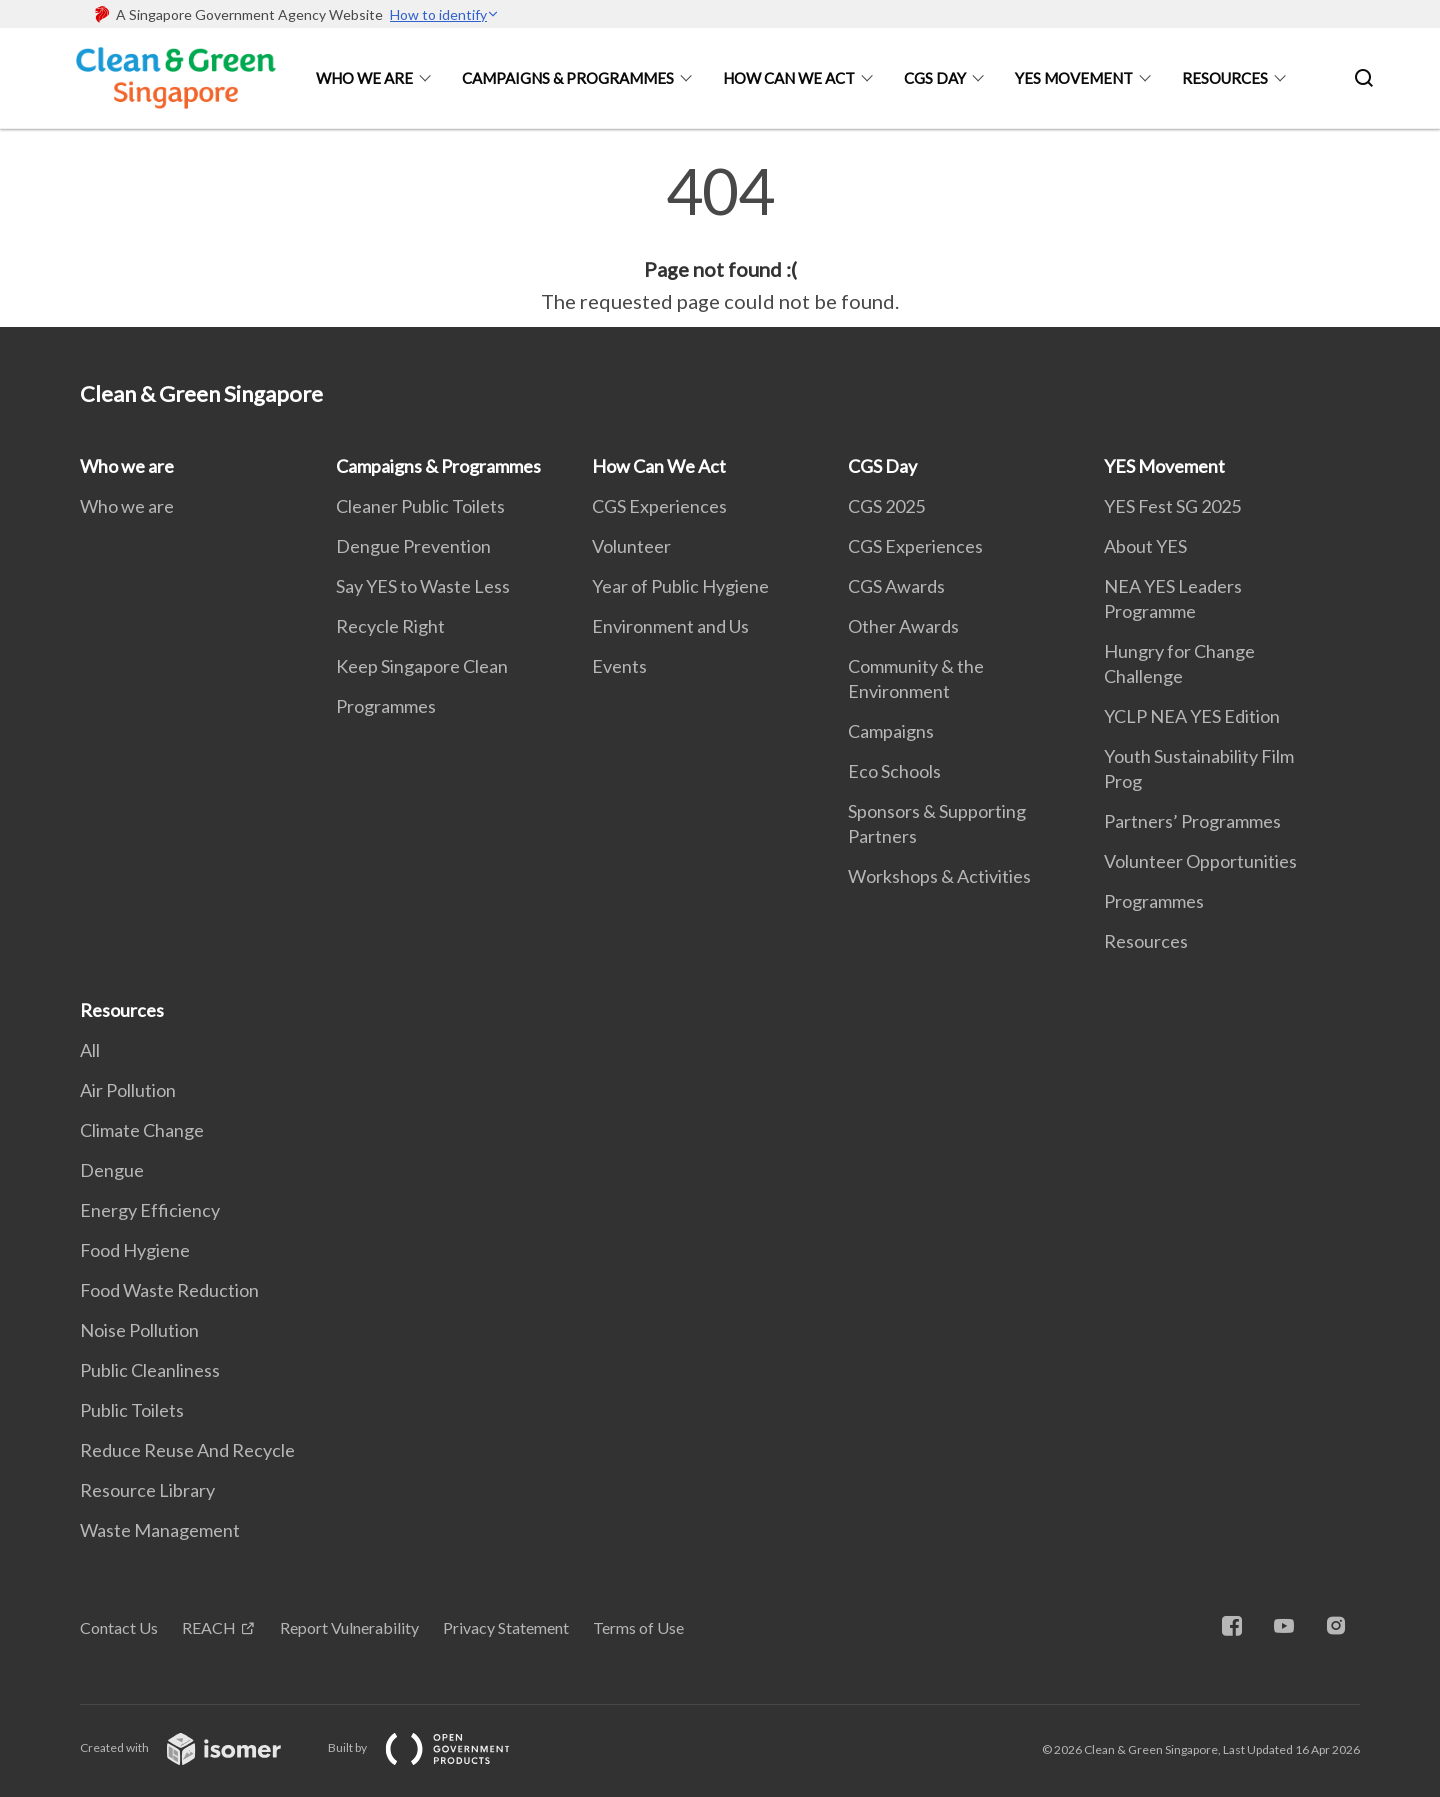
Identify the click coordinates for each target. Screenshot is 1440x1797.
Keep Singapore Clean (422, 666)
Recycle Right (390, 626)
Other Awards (903, 626)
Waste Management (160, 1530)
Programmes (386, 706)
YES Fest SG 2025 (1172, 506)
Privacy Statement (506, 1627)
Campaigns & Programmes (568, 78)
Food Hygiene (135, 1250)
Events (619, 666)
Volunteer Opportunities (1200, 861)
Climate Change (142, 1130)
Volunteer (631, 546)
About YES (1145, 546)
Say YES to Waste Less (423, 586)
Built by (435, 1747)
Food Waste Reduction (169, 1290)
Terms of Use (638, 1627)
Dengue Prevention (413, 546)
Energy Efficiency (150, 1210)
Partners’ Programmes (1192, 821)
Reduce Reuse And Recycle (187, 1450)
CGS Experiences (659, 506)
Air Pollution (128, 1090)
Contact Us (119, 1627)
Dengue (112, 1170)
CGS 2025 (886, 506)
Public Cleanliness (150, 1370)
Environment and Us (670, 626)
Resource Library (147, 1490)
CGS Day (935, 78)
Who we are (364, 78)
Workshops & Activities (939, 876)
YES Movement (1074, 78)
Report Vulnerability (349, 1627)
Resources (1225, 78)
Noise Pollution (139, 1330)
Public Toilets (132, 1410)
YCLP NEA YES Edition (1192, 716)
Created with (196, 1747)
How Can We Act (789, 78)
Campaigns (891, 731)
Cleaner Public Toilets (420, 506)
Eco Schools (894, 771)
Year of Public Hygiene (680, 586)
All (90, 1050)
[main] (720, 238)
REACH (209, 1627)
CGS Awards (896, 586)
